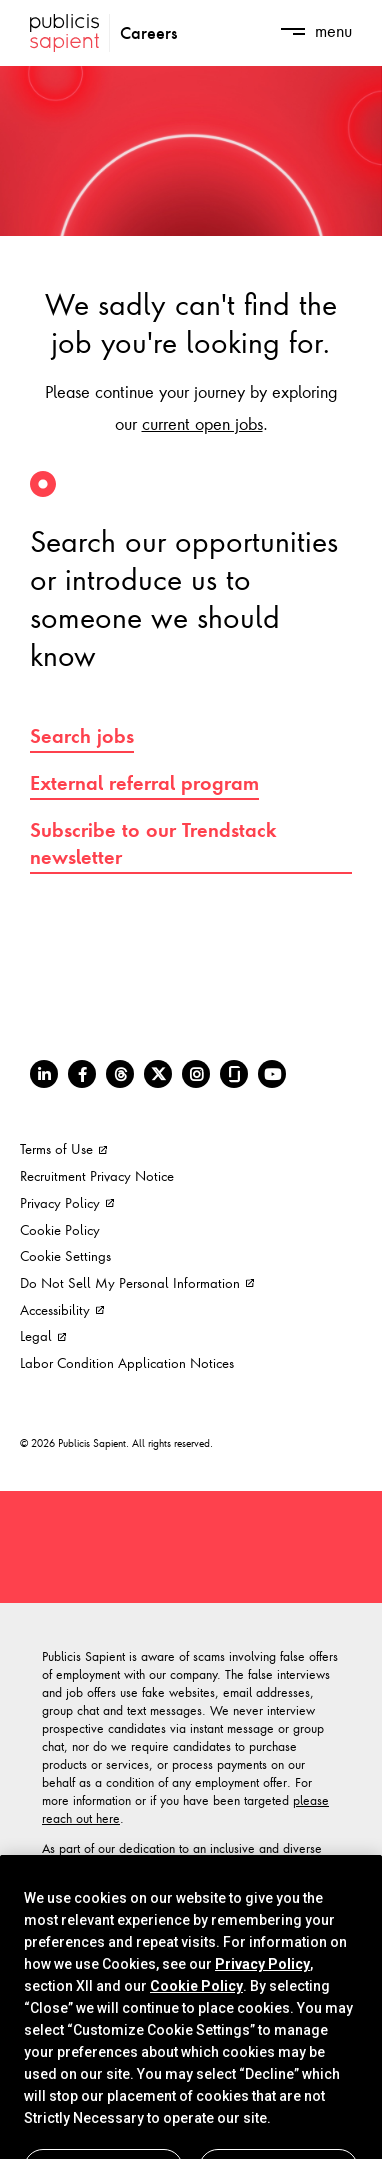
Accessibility (62, 1309)
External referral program (144, 783)
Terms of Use (63, 1148)
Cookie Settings (65, 1255)
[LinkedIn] (44, 1074)
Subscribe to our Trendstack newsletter (153, 843)
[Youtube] (272, 1074)
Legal (43, 1335)
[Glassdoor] (234, 1074)
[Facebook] (82, 1074)
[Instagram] (196, 1074)
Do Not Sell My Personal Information (137, 1282)
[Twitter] (158, 1074)
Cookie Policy (60, 1229)
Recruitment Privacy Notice (97, 1175)
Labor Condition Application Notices (127, 1362)
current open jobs (202, 423)
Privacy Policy (67, 1202)
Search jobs (82, 736)
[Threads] (120, 1074)
